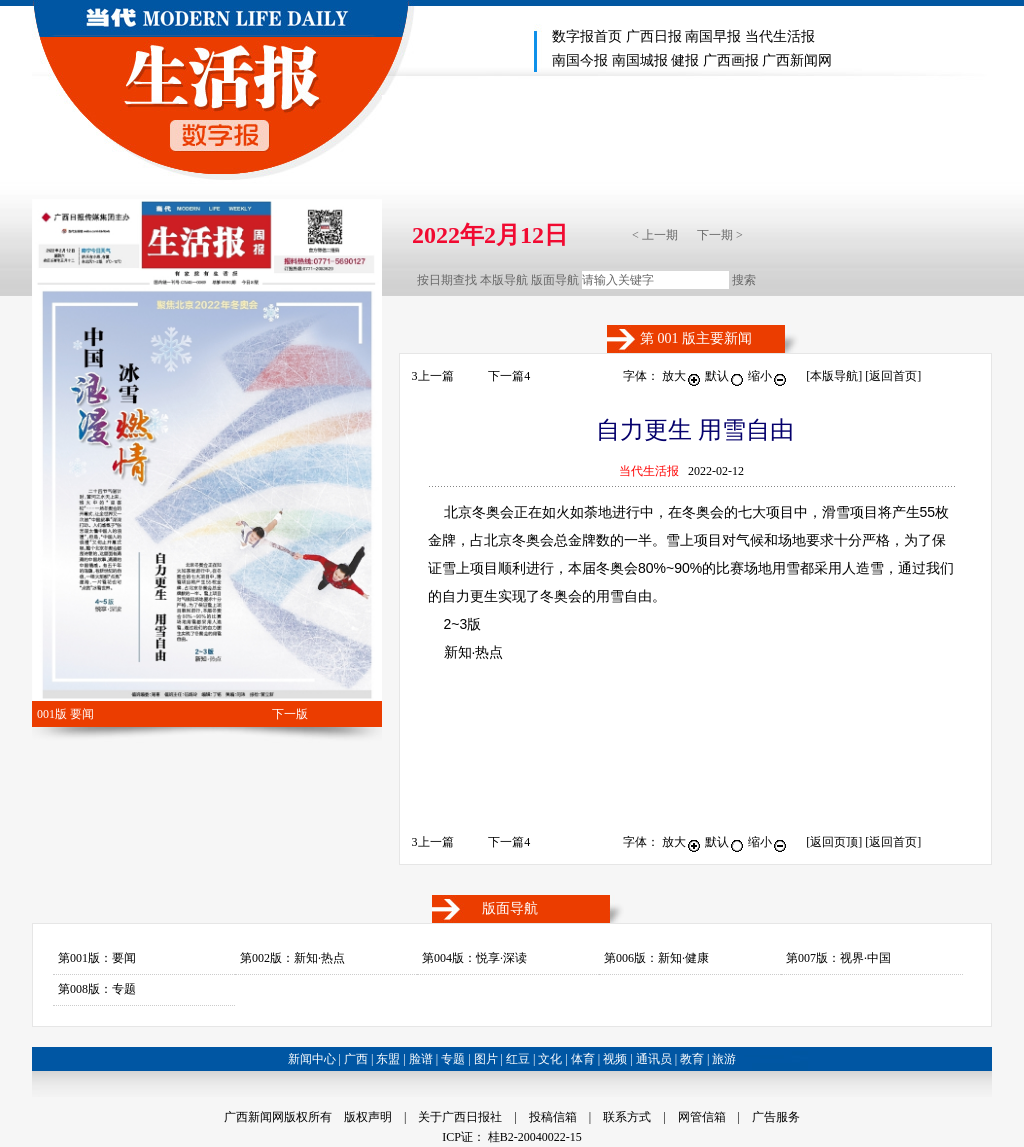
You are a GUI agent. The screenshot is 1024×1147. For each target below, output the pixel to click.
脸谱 (421, 1059)
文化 (550, 1059)
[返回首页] (893, 376)
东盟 (388, 1059)
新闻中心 (312, 1059)
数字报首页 (587, 36)
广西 (356, 1059)
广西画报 (731, 60)
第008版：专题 (97, 989)
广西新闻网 (797, 60)
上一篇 (433, 376)
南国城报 (640, 60)
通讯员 (654, 1059)
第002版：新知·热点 (292, 958)
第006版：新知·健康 (656, 958)
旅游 (724, 1059)
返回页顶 (834, 842)
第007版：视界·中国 (838, 958)
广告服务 (776, 1117)
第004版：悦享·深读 (474, 958)
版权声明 (368, 1117)
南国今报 (580, 60)
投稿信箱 (553, 1117)
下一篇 (509, 376)
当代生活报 (780, 36)
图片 (486, 1059)
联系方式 (627, 1117)
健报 (685, 60)
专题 (453, 1059)
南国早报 (713, 36)
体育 (583, 1059)
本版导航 (504, 280)
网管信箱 (702, 1117)
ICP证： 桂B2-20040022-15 (512, 1137)
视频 (615, 1059)
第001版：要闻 (97, 958)
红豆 (518, 1059)
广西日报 (654, 36)
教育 (692, 1059)
